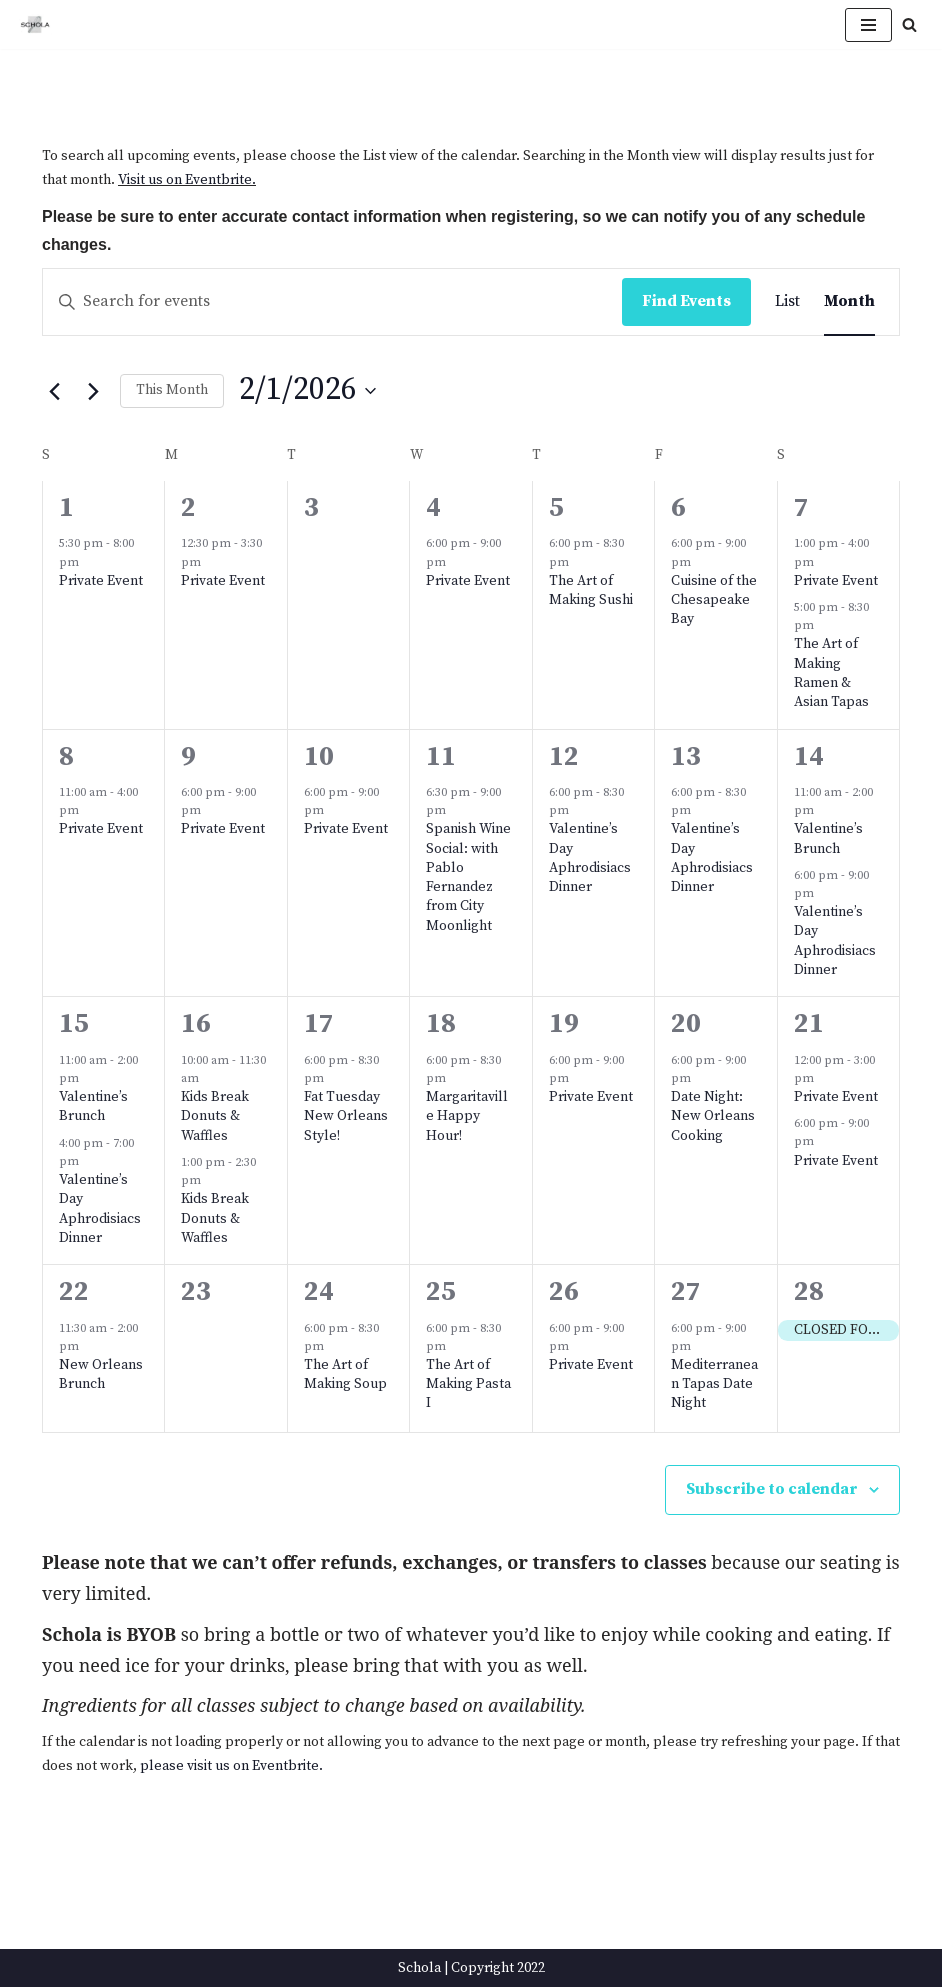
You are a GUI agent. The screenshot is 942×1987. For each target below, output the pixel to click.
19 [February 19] (564, 1024)
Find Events (686, 301)
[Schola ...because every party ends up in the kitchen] (35, 24)
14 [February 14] (809, 757)
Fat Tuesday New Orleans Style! (346, 1116)
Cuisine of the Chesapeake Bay (714, 600)
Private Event (101, 581)
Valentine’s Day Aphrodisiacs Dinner (590, 858)
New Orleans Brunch (101, 1374)
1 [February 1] (66, 508)
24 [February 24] (319, 1292)
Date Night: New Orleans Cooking (713, 1116)
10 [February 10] (319, 757)
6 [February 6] (678, 508)
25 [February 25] (441, 1292)
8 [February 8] (66, 757)
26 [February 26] (564, 1292)
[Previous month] (54, 391)
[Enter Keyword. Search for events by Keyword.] (332, 302)
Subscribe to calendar (772, 1489)
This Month (172, 390)
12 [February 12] (564, 757)
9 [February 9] (188, 757)
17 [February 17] (319, 1024)
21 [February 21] (809, 1024)
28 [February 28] (809, 1292)
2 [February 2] (188, 508)
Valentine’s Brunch (828, 838)
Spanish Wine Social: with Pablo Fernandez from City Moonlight (468, 877)
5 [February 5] (556, 508)
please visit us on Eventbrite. (231, 1766)
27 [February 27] (686, 1292)
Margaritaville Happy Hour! (467, 1116)
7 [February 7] (801, 508)
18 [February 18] (441, 1024)
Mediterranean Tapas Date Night (714, 1384)
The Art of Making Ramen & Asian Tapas (831, 673)
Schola (419, 1968)
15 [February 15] (74, 1024)
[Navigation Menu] (868, 25)
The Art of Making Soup (345, 1374)
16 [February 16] (196, 1024)
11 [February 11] (441, 757)
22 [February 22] (74, 1292)
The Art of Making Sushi (591, 590)
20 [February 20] (686, 1024)
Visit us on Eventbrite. (187, 180)
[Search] (909, 24)
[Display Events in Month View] (849, 302)
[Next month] (93, 391)
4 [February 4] (433, 508)
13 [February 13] (686, 757)
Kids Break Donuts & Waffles (215, 1116)
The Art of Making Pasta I (468, 1384)
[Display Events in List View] (787, 302)
